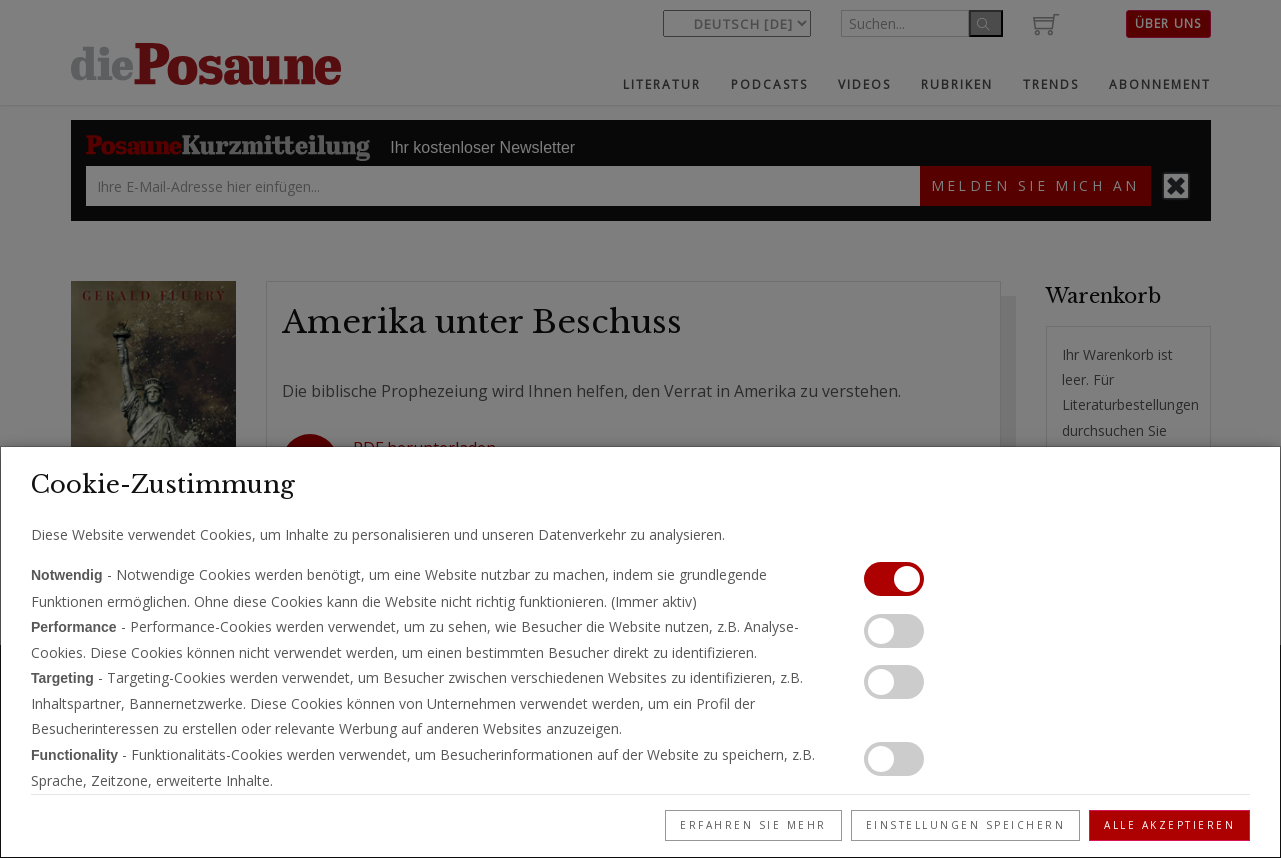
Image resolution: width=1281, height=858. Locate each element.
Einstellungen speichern (966, 825)
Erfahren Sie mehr (753, 825)
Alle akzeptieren (1169, 825)
